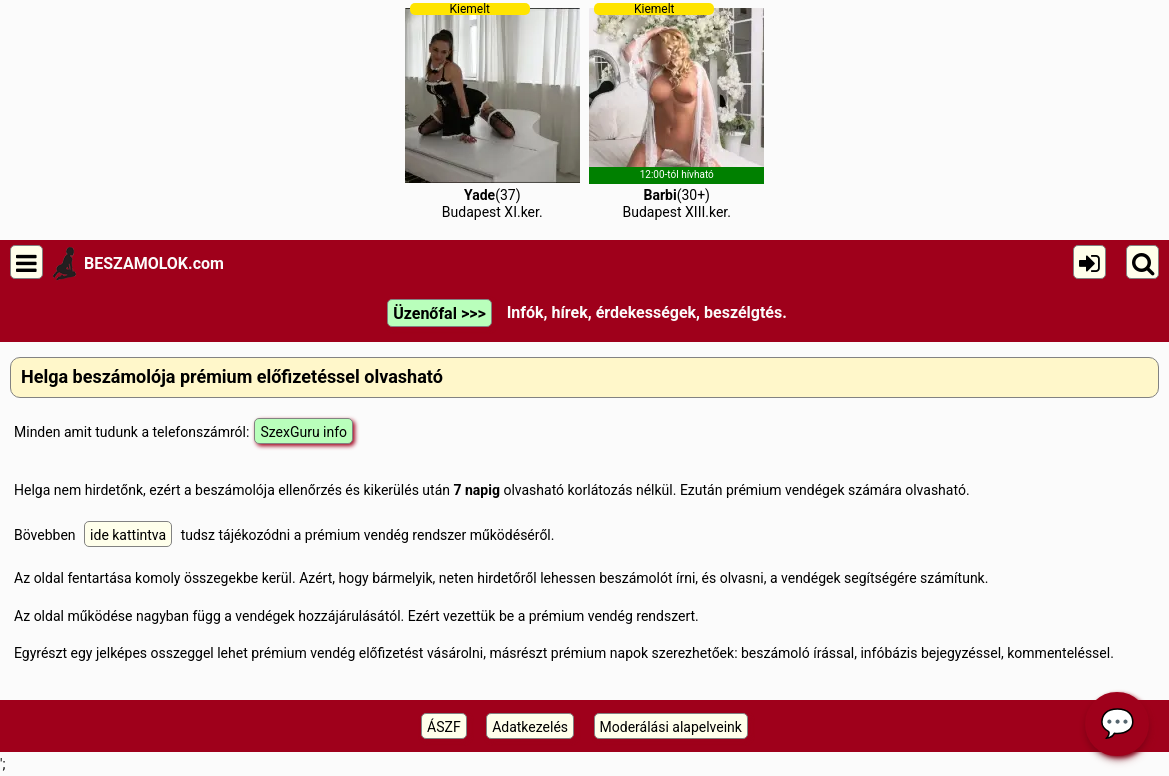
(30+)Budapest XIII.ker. (676, 111)
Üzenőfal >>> (439, 313)
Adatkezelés (530, 727)
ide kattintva (128, 535)
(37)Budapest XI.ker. (492, 111)
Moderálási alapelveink (671, 727)
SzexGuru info (303, 432)
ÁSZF (444, 727)
